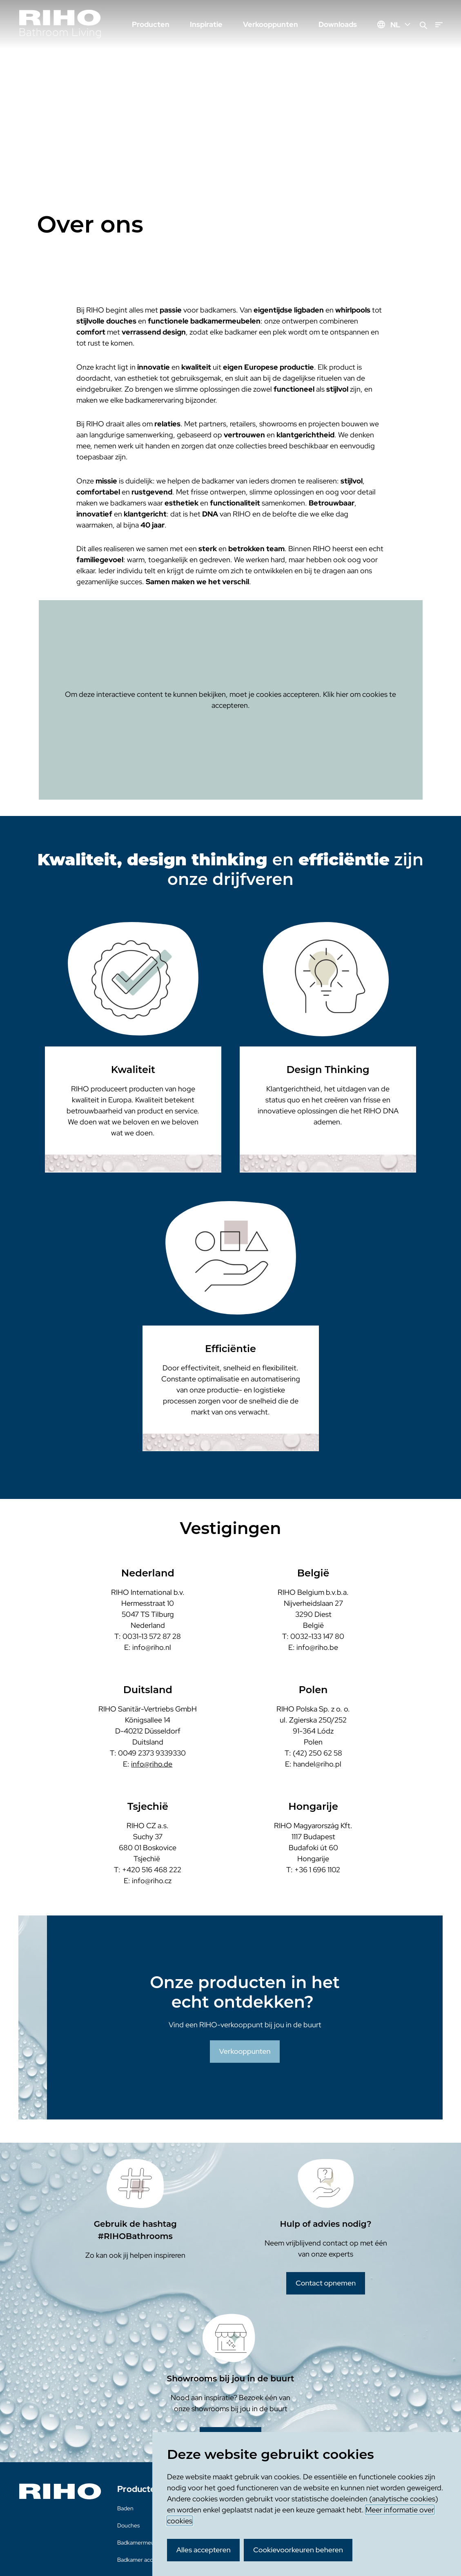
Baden (125, 2508)
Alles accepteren (203, 2549)
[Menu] (439, 24)
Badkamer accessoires (145, 2559)
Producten (150, 24)
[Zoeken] (423, 24)
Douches (128, 2525)
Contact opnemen (326, 2283)
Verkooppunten (270, 24)
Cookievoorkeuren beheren (298, 2549)
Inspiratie (206, 24)
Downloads (337, 24)
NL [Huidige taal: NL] (401, 24)
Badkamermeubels (141, 2542)
